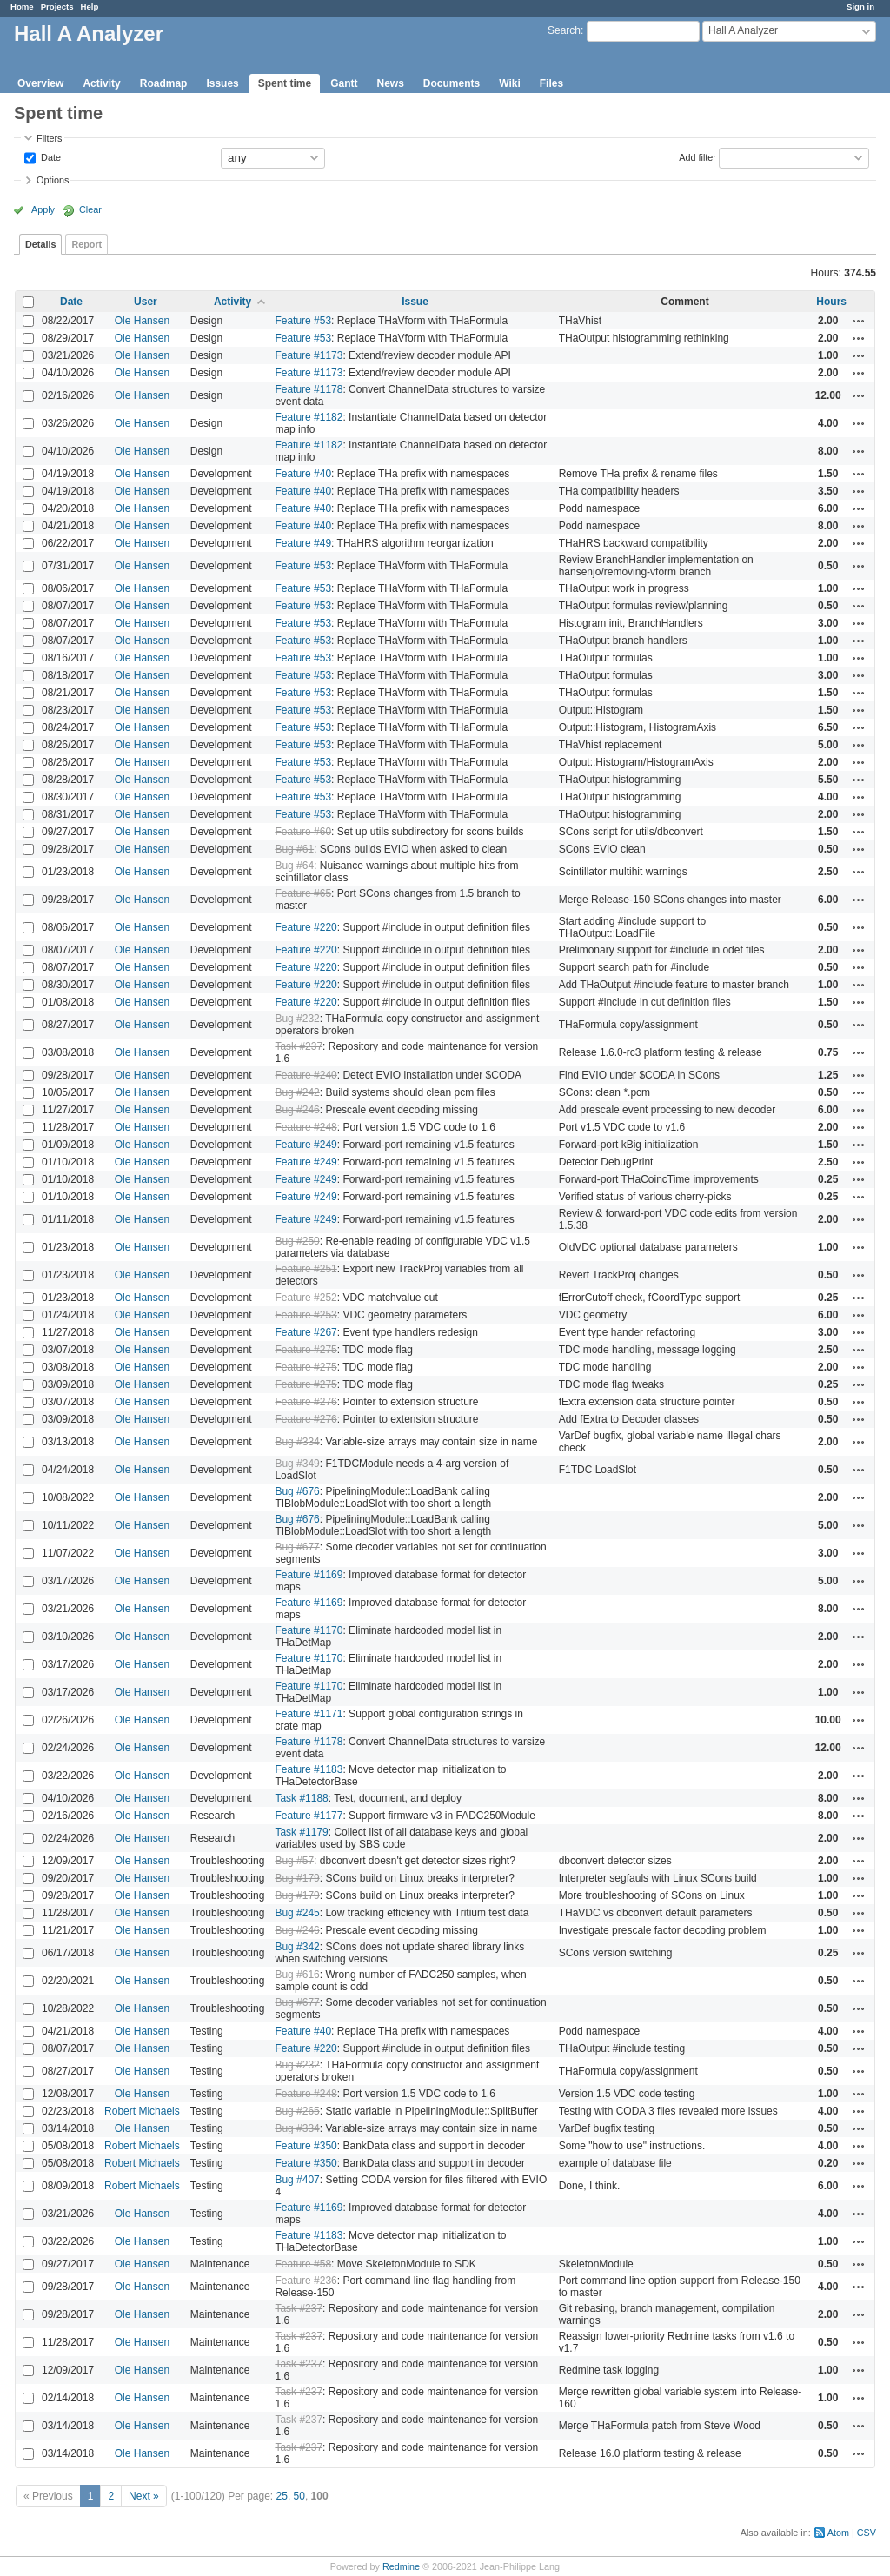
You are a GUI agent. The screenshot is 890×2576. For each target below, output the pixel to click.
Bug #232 (297, 1018)
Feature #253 (305, 1315)
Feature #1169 (308, 1575)
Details (40, 244)
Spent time (284, 83)
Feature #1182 (308, 417)
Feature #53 (303, 321)
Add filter (697, 156)
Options (53, 180)
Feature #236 (305, 2280)
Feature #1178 (308, 389)
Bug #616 (297, 1975)
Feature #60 (303, 832)
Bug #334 (297, 1442)
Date (49, 156)
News (389, 83)
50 (299, 2496)
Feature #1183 (308, 1769)
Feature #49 (303, 543)
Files (551, 83)
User (145, 301)
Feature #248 (305, 1127)
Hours (831, 301)
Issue (415, 301)
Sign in (860, 6)
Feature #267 (305, 1332)
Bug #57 (294, 1861)
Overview (40, 83)
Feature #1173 (308, 355)
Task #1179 (301, 1832)
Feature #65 (303, 893)
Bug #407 (297, 2180)
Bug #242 (297, 1092)
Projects (57, 6)
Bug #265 (297, 2111)
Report (86, 244)
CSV (866, 2532)
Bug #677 (297, 1547)
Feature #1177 (308, 1815)
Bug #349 (297, 1463)
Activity (101, 83)
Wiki (510, 83)
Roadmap (164, 83)
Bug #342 (297, 1947)
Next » (144, 2496)
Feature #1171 (308, 1714)
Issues (222, 83)
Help (90, 6)
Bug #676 (297, 1491)
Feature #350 (305, 2146)
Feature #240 (305, 1075)
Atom (838, 2532)
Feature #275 (305, 1350)
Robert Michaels (142, 2111)
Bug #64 (294, 866)
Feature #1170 (308, 1630)
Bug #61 (294, 849)
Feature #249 (305, 1145)
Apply (43, 209)
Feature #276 (305, 1402)
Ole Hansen (142, 321)
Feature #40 (303, 474)
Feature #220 (305, 927)
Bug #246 (297, 1110)
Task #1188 (301, 1798)
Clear (90, 209)
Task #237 (298, 1046)
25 (282, 2496)
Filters (49, 138)
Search (564, 30)
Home (22, 6)
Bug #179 (297, 1878)
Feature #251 (305, 1269)
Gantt (343, 83)
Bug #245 (297, 1913)
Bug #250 (297, 1241)
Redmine (401, 2566)
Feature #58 (303, 2264)
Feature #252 (305, 1297)
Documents (451, 83)
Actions (859, 321)
